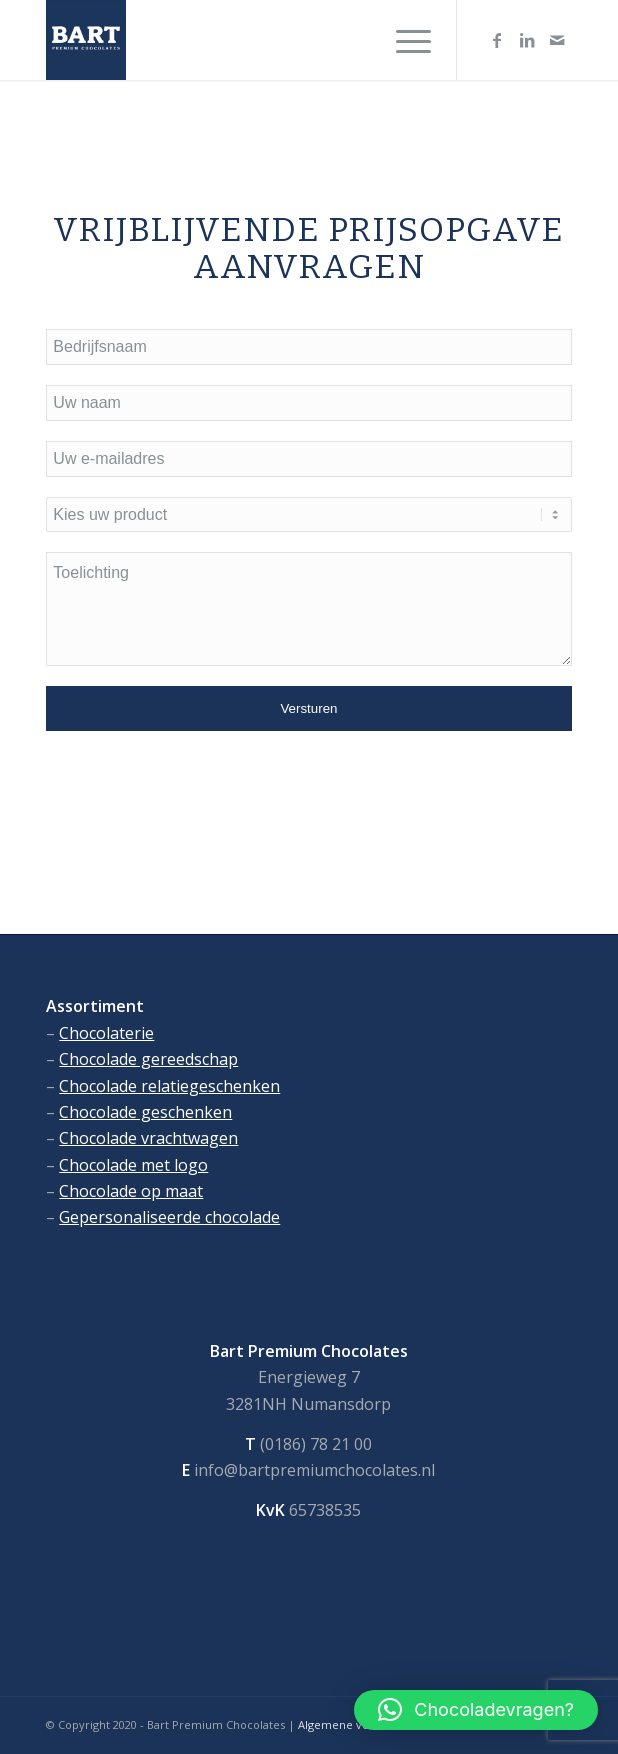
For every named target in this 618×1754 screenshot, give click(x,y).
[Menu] (403, 40)
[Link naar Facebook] (497, 40)
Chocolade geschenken (145, 1112)
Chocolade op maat (131, 1191)
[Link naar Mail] (557, 40)
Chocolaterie (106, 1033)
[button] (476, 1710)
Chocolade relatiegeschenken (169, 1086)
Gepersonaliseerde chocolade (169, 1217)
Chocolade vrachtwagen (148, 1138)
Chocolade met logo (133, 1165)
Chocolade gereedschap (148, 1059)
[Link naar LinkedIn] (527, 40)
